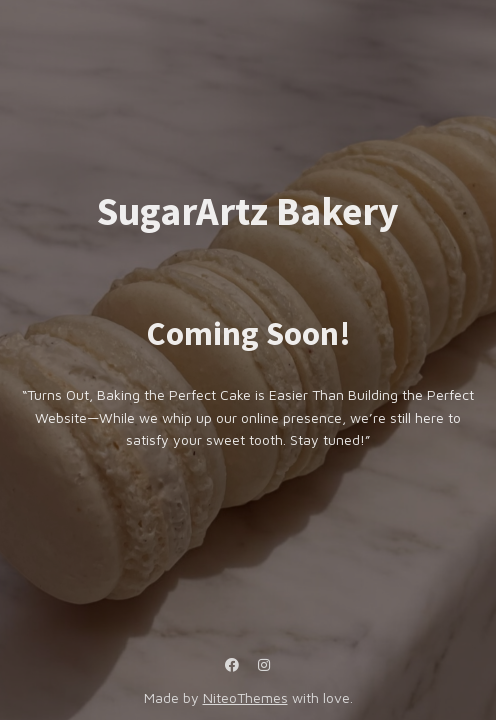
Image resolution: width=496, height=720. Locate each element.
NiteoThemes (245, 697)
